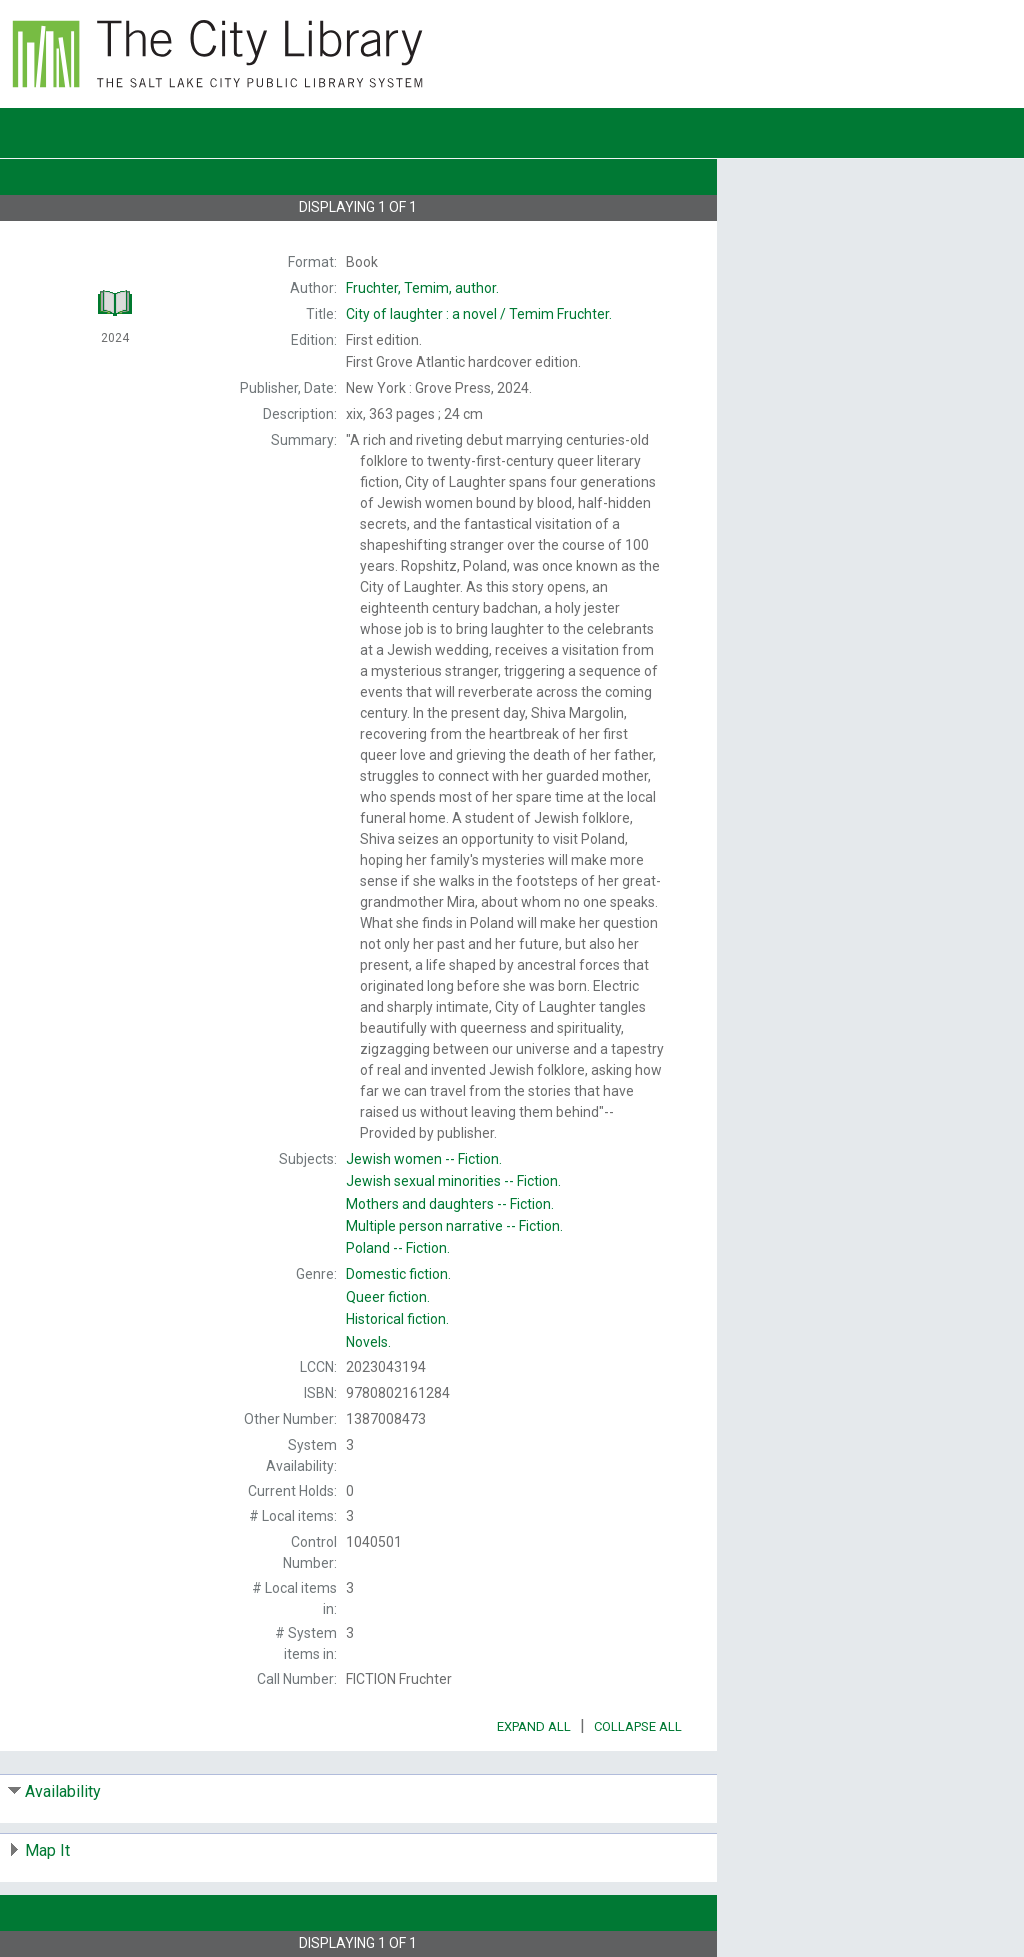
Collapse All (638, 1726)
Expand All (534, 1726)
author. (422, 288)
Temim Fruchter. (479, 314)
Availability (63, 1791)
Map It (47, 1850)
